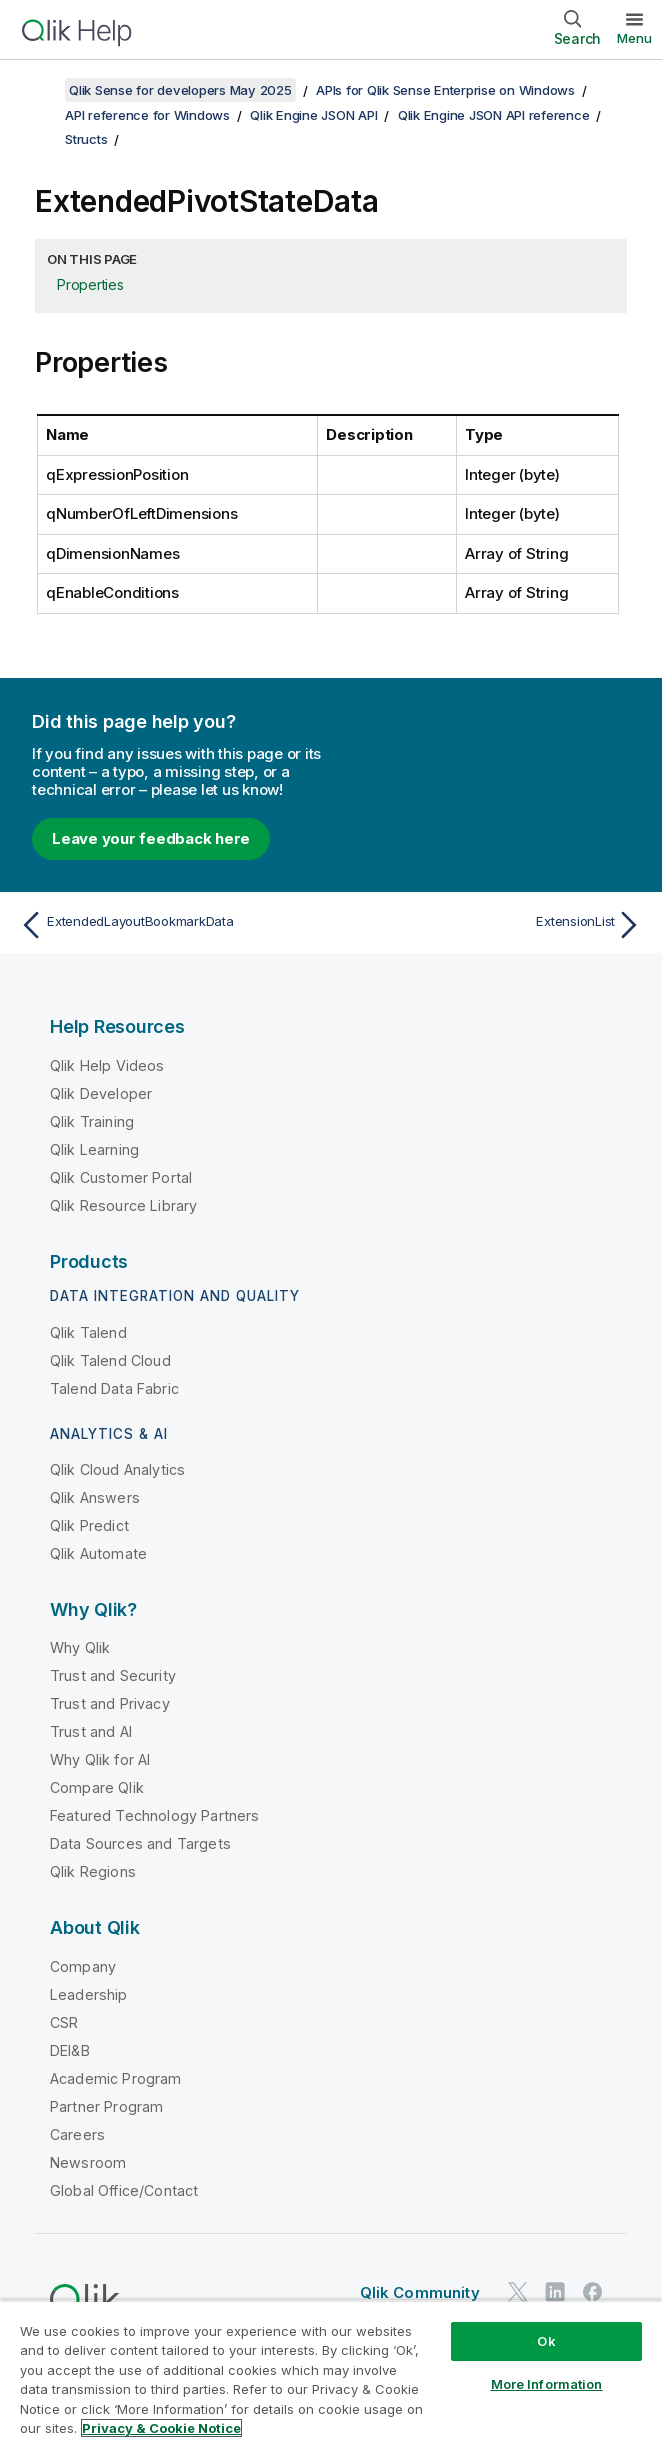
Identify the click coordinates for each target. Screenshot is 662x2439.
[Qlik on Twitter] (518, 2292)
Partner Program (106, 2106)
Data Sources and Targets (140, 1843)
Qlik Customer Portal (121, 1177)
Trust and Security (113, 1675)
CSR (64, 2022)
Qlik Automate (98, 1553)
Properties (90, 284)
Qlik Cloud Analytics (117, 1469)
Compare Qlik (97, 1787)
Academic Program (116, 2078)
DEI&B (70, 2050)
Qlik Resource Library (123, 1205)
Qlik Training (92, 1121)
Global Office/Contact (124, 2190)
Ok (546, 2341)
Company (83, 1966)
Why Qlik (80, 1647)
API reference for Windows (147, 115)
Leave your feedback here (151, 838)
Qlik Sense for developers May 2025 (180, 90)
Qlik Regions (93, 1871)
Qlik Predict (89, 1525)
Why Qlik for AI (100, 1759)
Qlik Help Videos (107, 1065)
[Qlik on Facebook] (593, 2292)
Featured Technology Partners (154, 1815)
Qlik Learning (94, 1149)
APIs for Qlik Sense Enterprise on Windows (445, 90)
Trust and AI (91, 1731)
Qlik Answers (95, 1497)
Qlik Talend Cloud (110, 1360)
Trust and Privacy (110, 1703)
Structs (86, 139)
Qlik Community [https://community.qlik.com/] (420, 2292)
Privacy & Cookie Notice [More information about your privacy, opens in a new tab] (161, 2428)
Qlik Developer (101, 1093)
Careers (77, 2134)
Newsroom (88, 2162)
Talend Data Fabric (114, 1388)
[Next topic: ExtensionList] (492, 925)
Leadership (89, 1994)
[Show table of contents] (40, 90)
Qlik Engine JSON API (313, 115)
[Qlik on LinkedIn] (555, 2292)
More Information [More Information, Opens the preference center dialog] (547, 2384)
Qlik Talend (88, 1332)
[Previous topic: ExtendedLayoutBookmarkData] (170, 925)
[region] (331, 2369)
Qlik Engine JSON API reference (494, 115)
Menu (634, 38)
